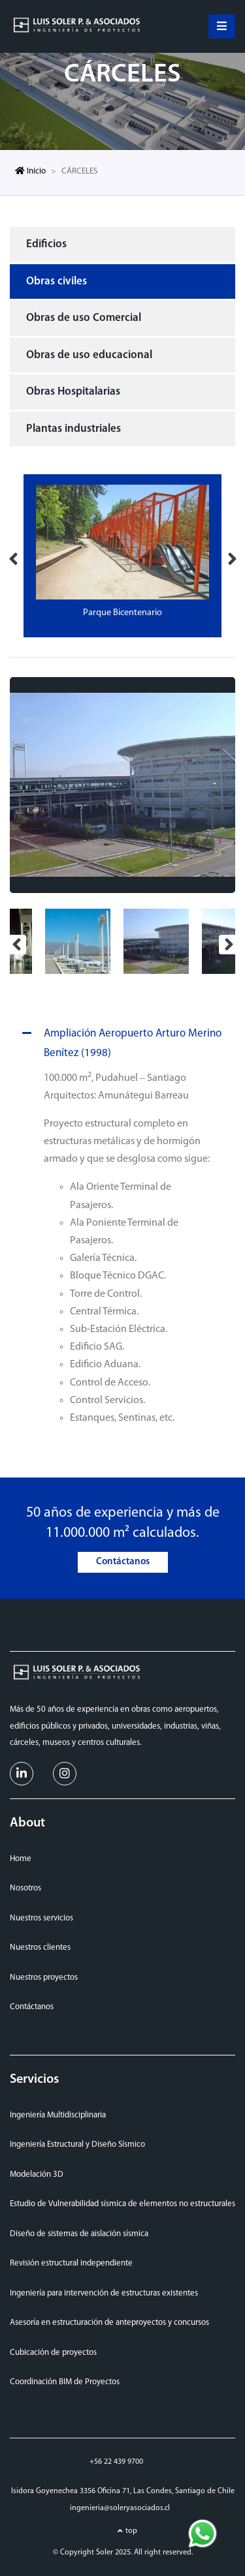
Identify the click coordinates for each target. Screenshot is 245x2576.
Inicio (30, 171)
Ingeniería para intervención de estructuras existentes (104, 2293)
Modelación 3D (36, 2174)
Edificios (46, 244)
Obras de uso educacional (89, 355)
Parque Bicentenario (122, 613)
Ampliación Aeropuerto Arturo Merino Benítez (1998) (119, 1041)
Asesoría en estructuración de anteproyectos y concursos (109, 2322)
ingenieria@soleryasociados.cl (120, 2508)
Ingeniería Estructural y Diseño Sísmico (77, 2144)
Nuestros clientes (40, 1947)
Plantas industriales (73, 428)
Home (20, 1859)
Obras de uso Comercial (83, 318)
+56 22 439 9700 (116, 2462)
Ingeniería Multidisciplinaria (58, 2115)
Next (231, 555)
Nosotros (25, 1888)
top (131, 2531)
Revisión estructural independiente (71, 2263)
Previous (13, 555)
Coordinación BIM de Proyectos (65, 2382)
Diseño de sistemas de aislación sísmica (79, 2234)
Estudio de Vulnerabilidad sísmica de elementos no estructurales (122, 2204)
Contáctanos (123, 1562)
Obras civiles (56, 281)
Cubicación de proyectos (53, 2352)
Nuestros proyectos (44, 1977)
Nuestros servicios (41, 1918)
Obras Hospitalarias (73, 391)
